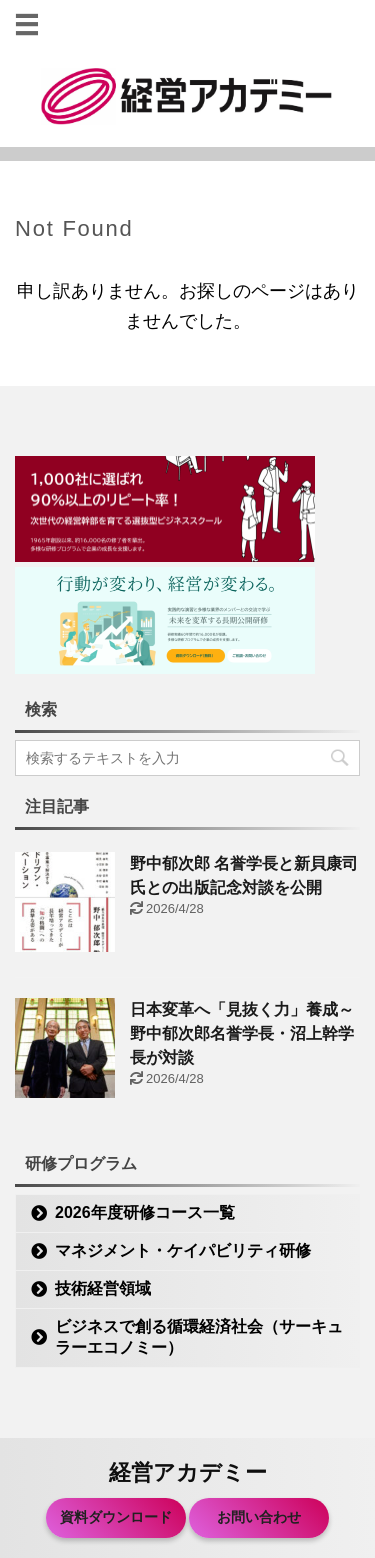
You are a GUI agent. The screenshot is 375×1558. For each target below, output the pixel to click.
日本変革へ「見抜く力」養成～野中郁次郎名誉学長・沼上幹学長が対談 (242, 1033)
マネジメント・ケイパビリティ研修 (183, 1250)
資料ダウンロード (116, 1517)
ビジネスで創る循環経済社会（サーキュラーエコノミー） (199, 1337)
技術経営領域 (103, 1288)
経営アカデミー (188, 1472)
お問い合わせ (259, 1517)
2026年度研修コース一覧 (145, 1212)
